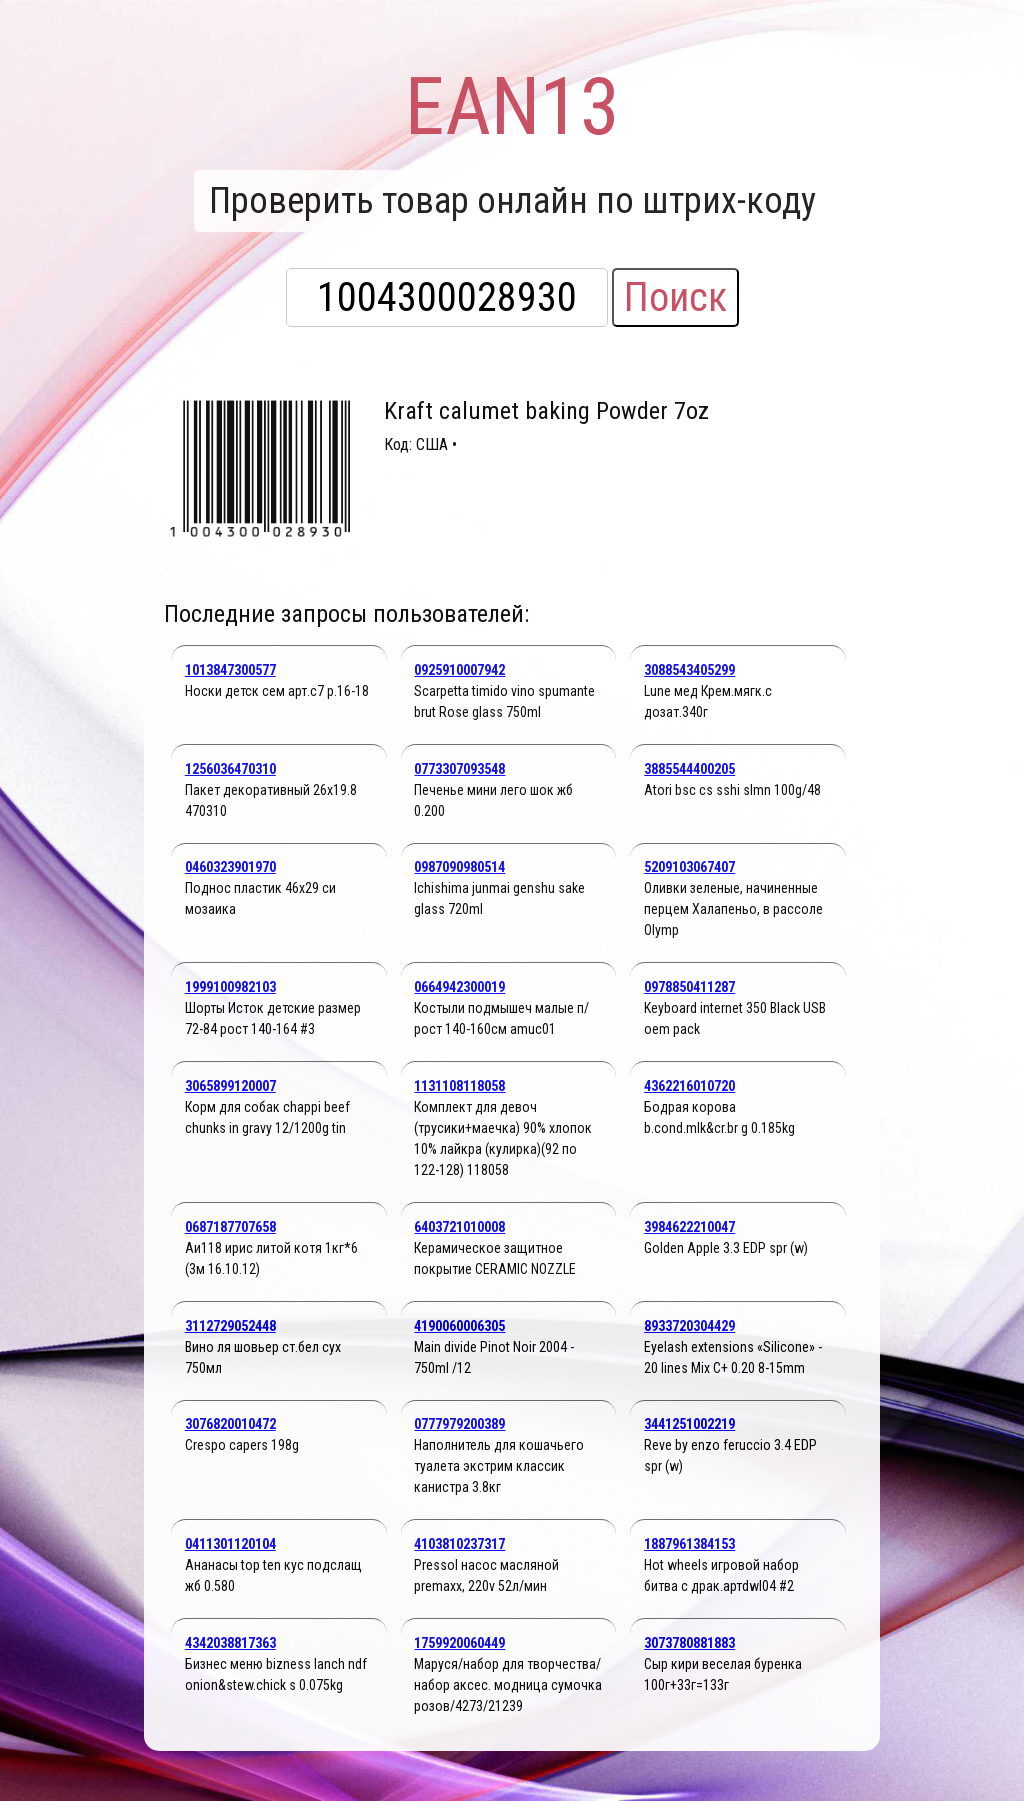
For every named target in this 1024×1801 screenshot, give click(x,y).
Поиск (675, 297)
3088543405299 (689, 670)
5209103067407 (689, 867)
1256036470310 (230, 769)
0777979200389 (459, 1424)
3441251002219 (689, 1424)
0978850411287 (689, 987)
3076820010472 (230, 1424)
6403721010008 (459, 1227)
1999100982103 (230, 987)
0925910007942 (459, 670)
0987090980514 (459, 867)
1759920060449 (459, 1643)
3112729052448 (230, 1326)
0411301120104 (230, 1544)
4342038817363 (230, 1643)
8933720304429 (689, 1326)
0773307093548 (459, 769)
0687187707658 (230, 1227)
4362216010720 (689, 1086)
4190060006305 (459, 1326)
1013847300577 (230, 670)
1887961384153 (689, 1544)
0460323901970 (230, 867)
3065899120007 (230, 1086)
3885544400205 (689, 769)
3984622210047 (689, 1227)
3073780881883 (689, 1643)
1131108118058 (459, 1086)
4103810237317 (459, 1544)
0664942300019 (459, 987)
